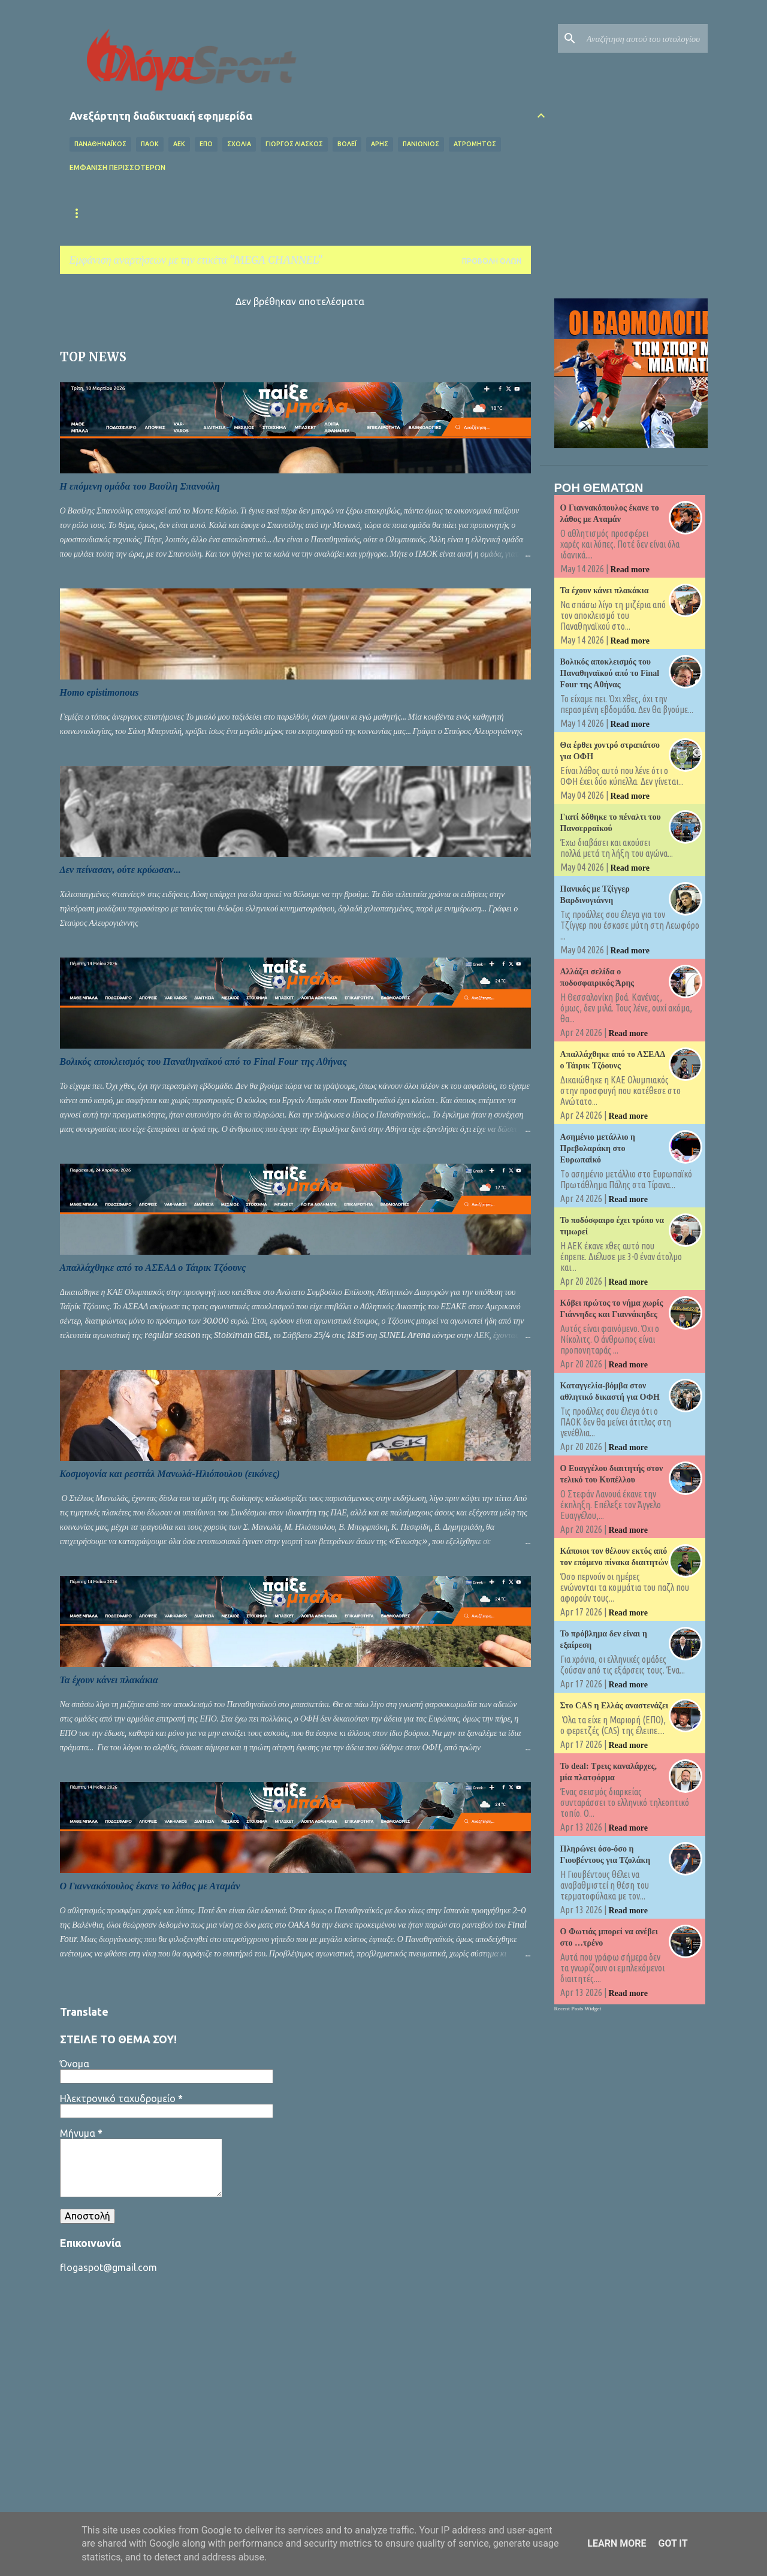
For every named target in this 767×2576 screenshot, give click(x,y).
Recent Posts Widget (578, 2009)
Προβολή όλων (491, 261)
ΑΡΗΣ (379, 143)
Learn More (616, 2543)
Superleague (356, 213)
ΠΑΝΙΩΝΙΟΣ (421, 143)
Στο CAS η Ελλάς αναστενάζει (614, 1705)
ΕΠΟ (206, 143)
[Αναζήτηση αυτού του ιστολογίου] (645, 38)
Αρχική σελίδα (98, 213)
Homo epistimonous (99, 692)
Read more (630, 569)
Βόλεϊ (347, 143)
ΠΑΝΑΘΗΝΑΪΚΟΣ (100, 143)
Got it (672, 2543)
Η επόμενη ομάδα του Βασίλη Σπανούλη (140, 486)
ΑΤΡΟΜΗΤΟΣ (475, 143)
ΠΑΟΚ (150, 143)
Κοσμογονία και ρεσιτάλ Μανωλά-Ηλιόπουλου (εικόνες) (170, 1474)
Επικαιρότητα (181, 213)
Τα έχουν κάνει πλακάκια (109, 1680)
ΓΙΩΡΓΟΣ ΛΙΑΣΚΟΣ (294, 143)
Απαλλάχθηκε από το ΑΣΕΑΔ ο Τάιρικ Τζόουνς (153, 1268)
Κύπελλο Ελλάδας (446, 213)
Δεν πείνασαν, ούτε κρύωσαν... (120, 870)
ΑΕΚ (179, 143)
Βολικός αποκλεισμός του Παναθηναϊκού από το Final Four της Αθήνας (203, 1061)
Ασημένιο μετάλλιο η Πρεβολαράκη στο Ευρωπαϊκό (597, 1148)
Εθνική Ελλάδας (269, 213)
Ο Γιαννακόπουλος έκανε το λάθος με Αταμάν (150, 1886)
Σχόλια (239, 143)
